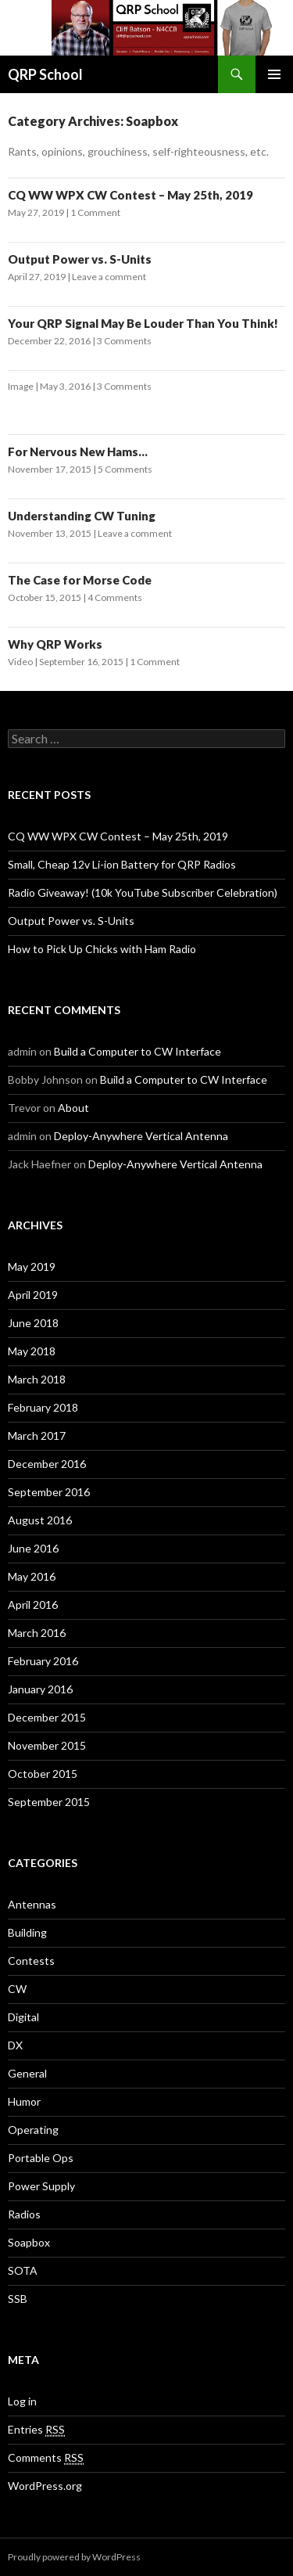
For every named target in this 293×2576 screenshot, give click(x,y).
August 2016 (40, 1520)
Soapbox (29, 2242)
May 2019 (31, 1266)
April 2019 (33, 1294)
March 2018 (37, 1379)
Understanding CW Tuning (81, 516)
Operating (33, 2129)
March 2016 (37, 1632)
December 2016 (47, 1463)
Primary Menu (274, 74)
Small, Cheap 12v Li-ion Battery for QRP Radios (122, 864)
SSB (17, 2298)
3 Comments (124, 341)
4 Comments (115, 597)
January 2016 (40, 1689)
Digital (23, 2017)
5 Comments (125, 469)
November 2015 (47, 1745)
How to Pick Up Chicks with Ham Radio (102, 948)
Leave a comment (109, 276)
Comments (46, 2458)
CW (17, 1988)
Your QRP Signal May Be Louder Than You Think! (143, 323)
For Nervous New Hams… (78, 451)
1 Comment (95, 212)
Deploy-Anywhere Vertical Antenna (141, 1135)
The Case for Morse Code (80, 580)
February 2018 (43, 1407)
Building (27, 1932)
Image (21, 386)
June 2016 (33, 1548)
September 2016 (49, 1491)
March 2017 (37, 1435)
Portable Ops (40, 2157)
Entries (36, 2430)
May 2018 (31, 1351)
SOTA (23, 2270)
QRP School (45, 74)
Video (20, 661)
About (73, 1107)
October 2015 (42, 1773)
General (27, 2073)
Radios (24, 2214)
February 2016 (43, 1661)
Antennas (32, 1904)
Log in (22, 2401)
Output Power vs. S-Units (80, 259)
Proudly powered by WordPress (74, 2557)
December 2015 (47, 1717)
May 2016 (31, 1576)
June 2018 (33, 1322)
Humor (24, 2101)
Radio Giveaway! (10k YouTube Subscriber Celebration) (142, 892)
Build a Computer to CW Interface (137, 1051)
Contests (31, 1960)
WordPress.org (45, 2485)
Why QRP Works (55, 644)
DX (15, 2045)
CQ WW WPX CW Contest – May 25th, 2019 (130, 195)
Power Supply (41, 2186)
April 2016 (33, 1604)
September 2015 (49, 1801)
